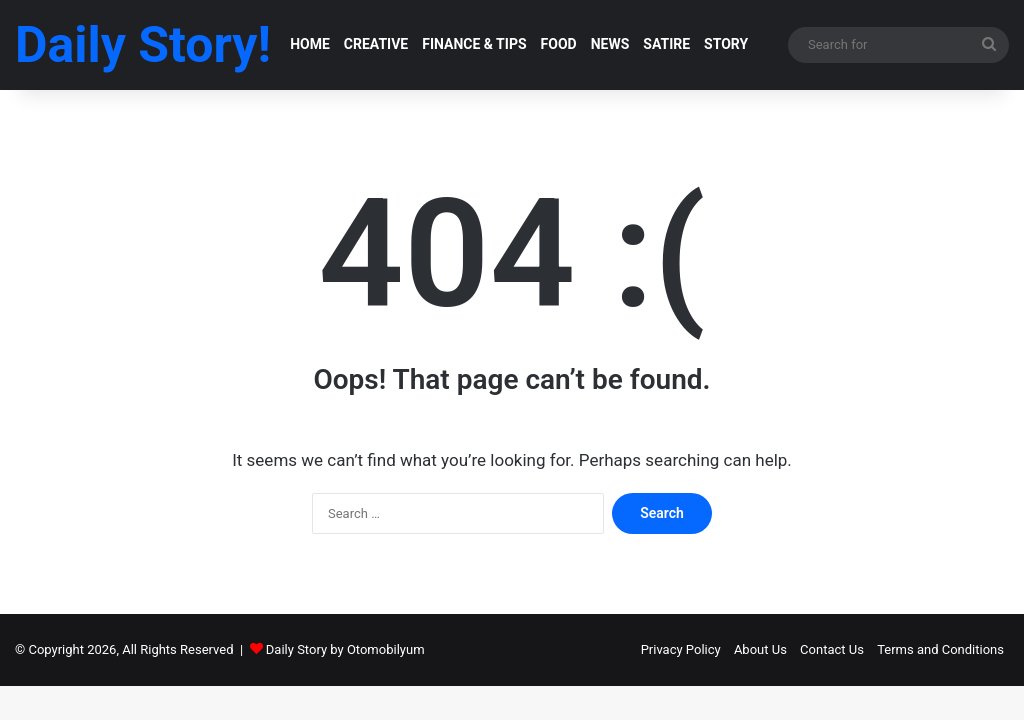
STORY (726, 44)
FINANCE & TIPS (474, 44)
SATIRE (666, 44)
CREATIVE (376, 44)
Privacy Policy (681, 649)
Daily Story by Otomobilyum (345, 649)
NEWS (610, 44)
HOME (310, 44)
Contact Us (832, 649)
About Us (760, 649)
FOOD (559, 44)
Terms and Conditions (940, 649)
